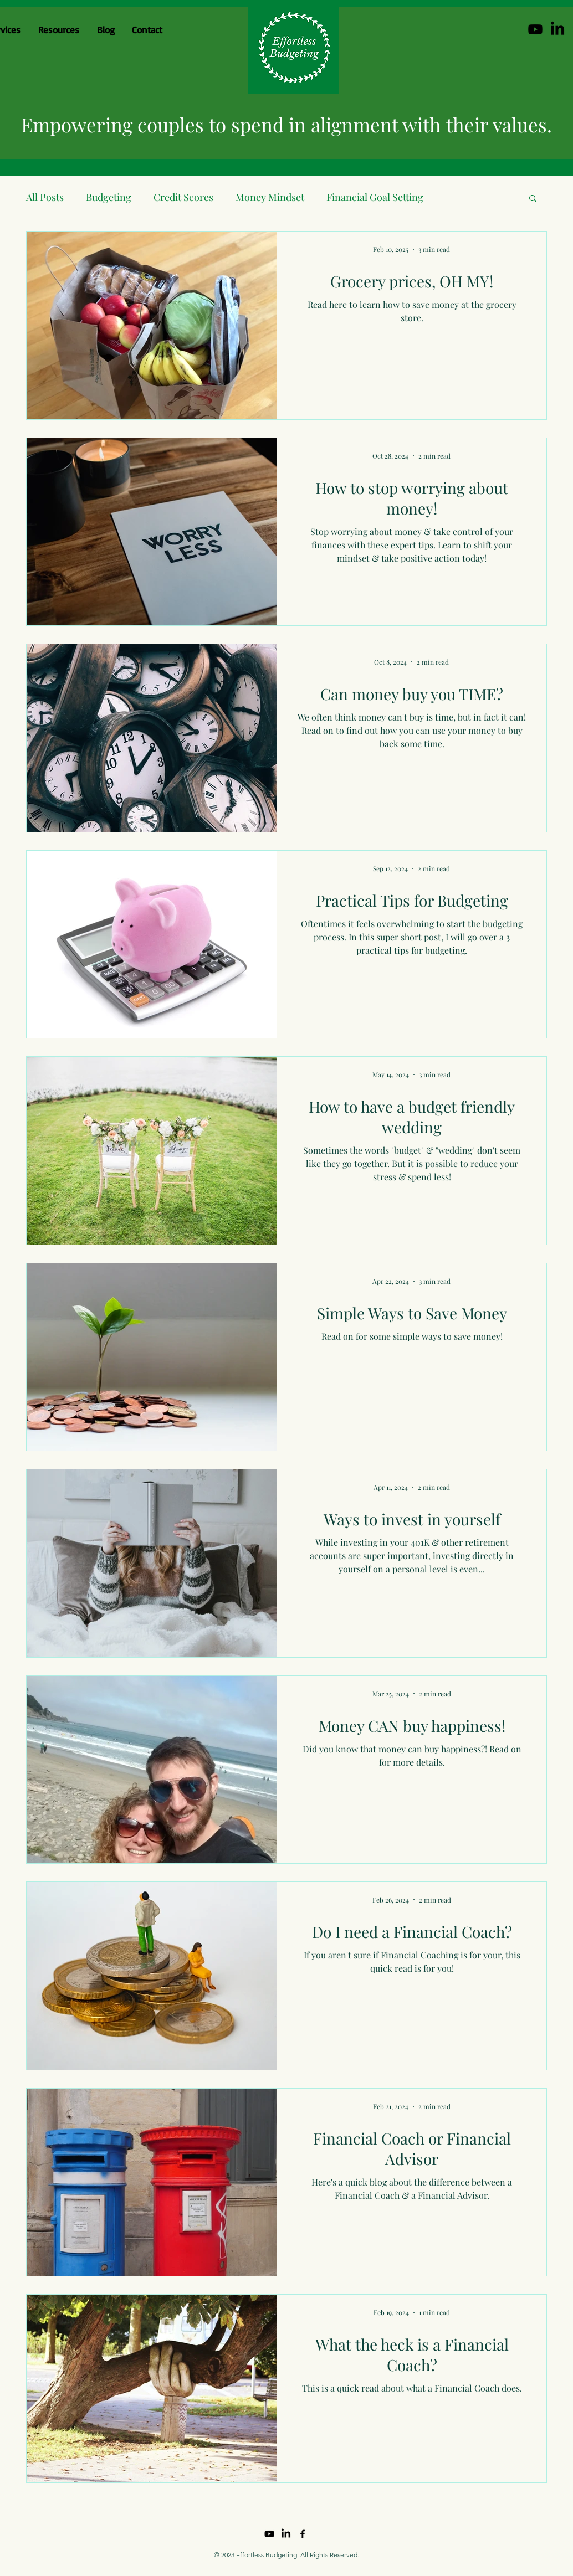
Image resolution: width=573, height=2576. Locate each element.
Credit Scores (183, 197)
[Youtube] (535, 29)
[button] (533, 199)
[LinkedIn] (557, 29)
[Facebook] (302, 2533)
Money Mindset (270, 197)
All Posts (45, 197)
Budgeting (108, 197)
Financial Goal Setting (374, 197)
